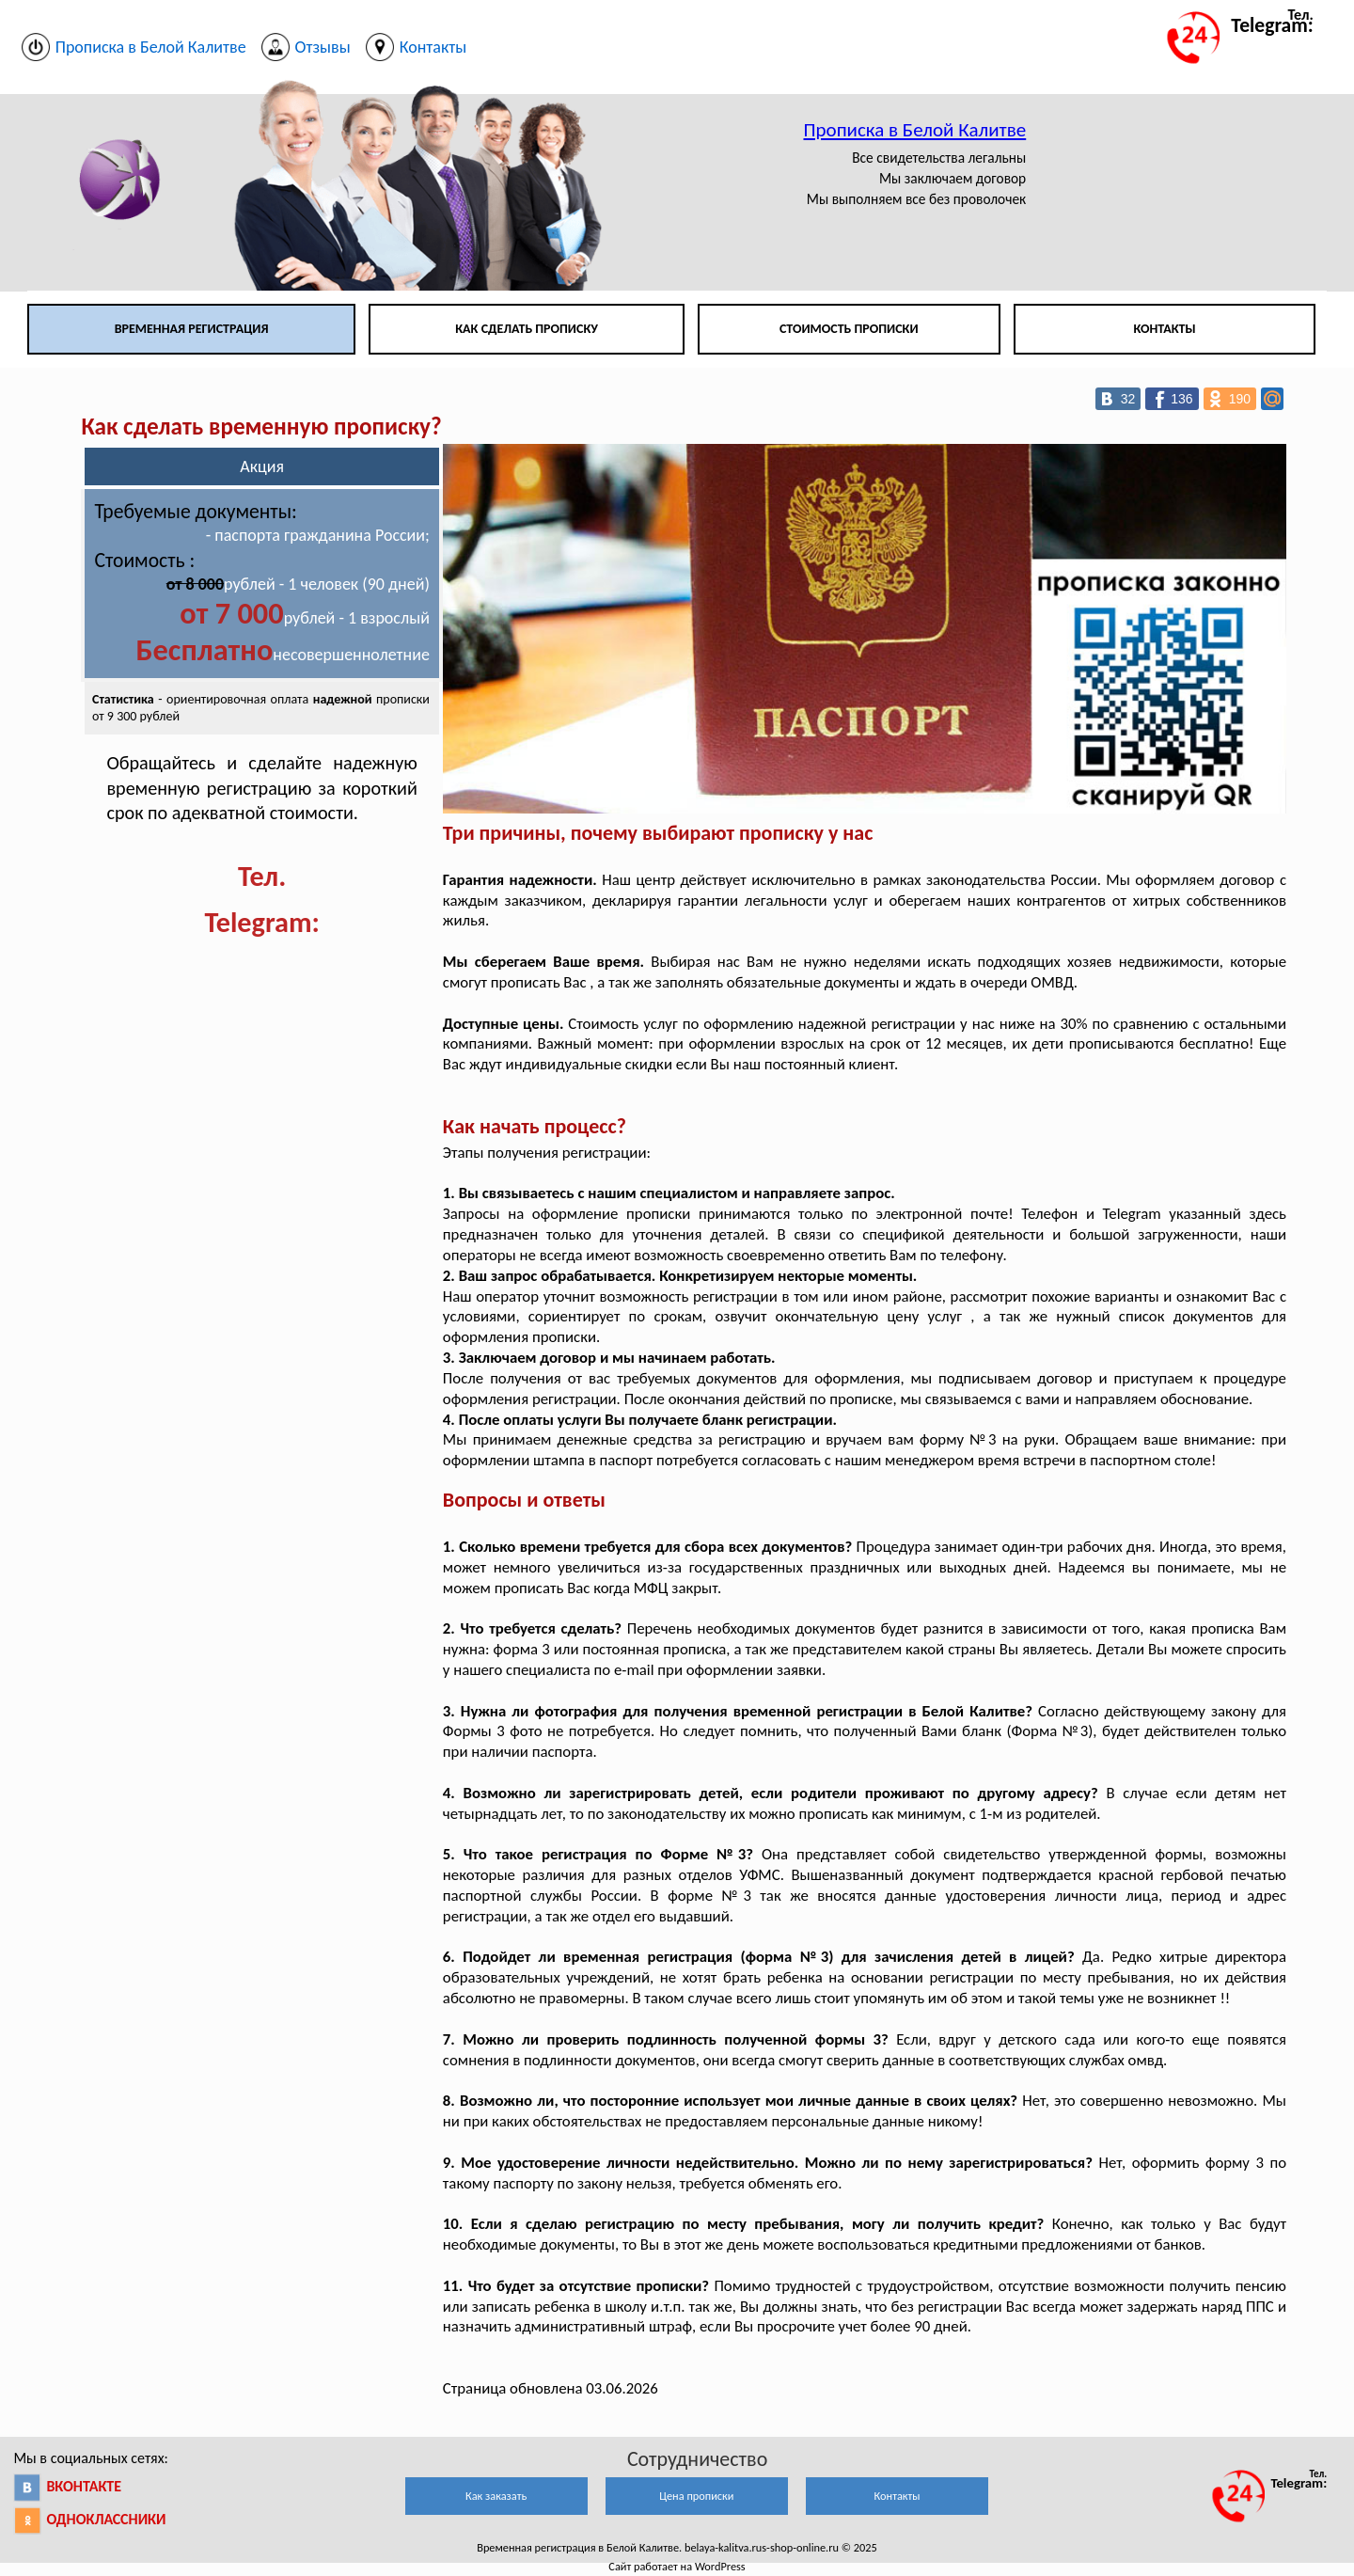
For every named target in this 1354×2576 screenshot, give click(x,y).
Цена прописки (696, 2496)
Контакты (1164, 329)
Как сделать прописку (526, 329)
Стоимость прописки (849, 329)
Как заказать (496, 2496)
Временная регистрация (192, 329)
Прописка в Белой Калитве (914, 130)
